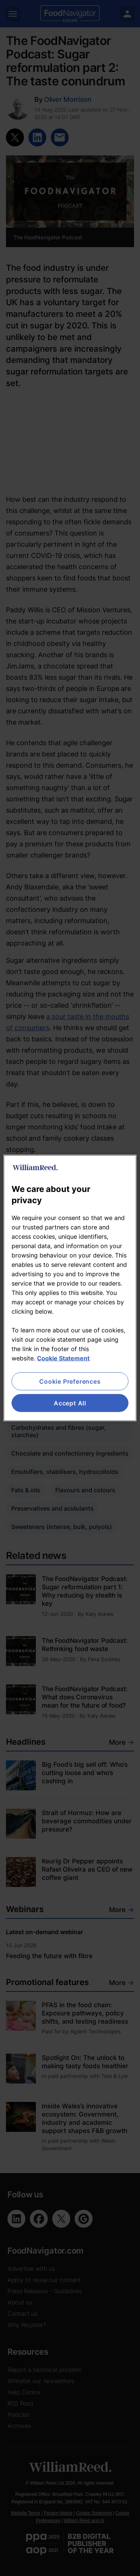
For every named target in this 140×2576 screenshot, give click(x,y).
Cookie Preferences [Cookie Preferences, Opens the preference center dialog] (69, 1381)
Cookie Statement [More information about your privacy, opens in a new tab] (63, 1358)
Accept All (70, 1403)
